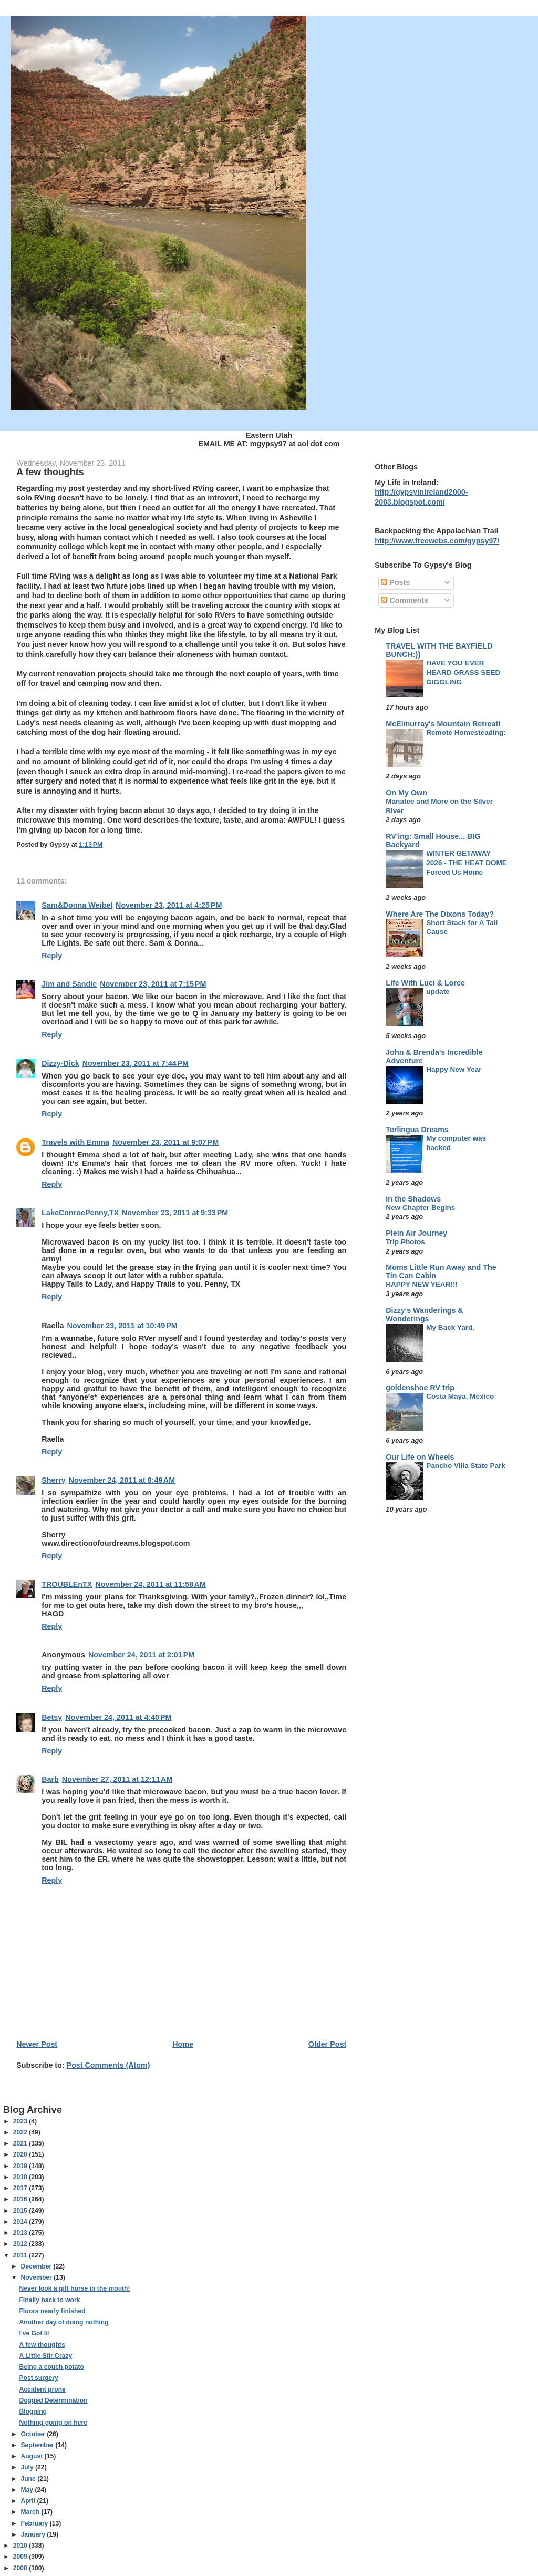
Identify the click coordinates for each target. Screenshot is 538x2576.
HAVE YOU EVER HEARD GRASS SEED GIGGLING (463, 672)
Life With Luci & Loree (425, 983)
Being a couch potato (51, 2366)
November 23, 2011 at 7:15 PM (153, 984)
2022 (21, 2132)
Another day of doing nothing (63, 2322)
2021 (21, 2143)
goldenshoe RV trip (420, 1387)
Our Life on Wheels (420, 1457)
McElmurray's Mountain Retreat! (443, 724)
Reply (52, 955)
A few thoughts (42, 2344)
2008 (21, 2568)
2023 (21, 2121)
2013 (21, 2232)
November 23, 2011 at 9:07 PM (165, 1142)
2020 (21, 2154)
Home (182, 2044)
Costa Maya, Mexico (460, 1396)
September (37, 2445)
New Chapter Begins (420, 1208)
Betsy (52, 1717)
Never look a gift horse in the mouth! (74, 2288)
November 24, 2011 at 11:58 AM (150, 1584)
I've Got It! (34, 2333)
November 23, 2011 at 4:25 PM (169, 905)
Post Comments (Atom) (108, 2065)
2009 (21, 2556)
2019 (21, 2166)
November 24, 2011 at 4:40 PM (118, 1717)
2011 (21, 2255)
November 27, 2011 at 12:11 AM (117, 1779)
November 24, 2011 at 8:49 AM (122, 1480)
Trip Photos (405, 1242)
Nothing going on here (53, 2422)
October (33, 2434)
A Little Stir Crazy (45, 2355)
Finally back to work (49, 2300)
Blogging (33, 2411)
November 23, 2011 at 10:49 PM (122, 1325)
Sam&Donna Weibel (77, 905)
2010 (21, 2545)
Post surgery (38, 2378)
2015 (21, 2210)
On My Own (406, 792)
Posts (395, 582)
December (36, 2266)
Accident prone (42, 2389)
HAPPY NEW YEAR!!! (422, 1284)
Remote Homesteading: (466, 732)
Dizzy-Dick (60, 1063)
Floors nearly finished (52, 2311)
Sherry (53, 1480)
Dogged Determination (53, 2400)
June (28, 2478)
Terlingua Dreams (417, 1129)
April (28, 2501)
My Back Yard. (450, 1327)
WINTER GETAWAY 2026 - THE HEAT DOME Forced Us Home (466, 862)
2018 (21, 2177)
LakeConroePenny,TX (80, 1212)
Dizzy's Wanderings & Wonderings (424, 1314)
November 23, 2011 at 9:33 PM (175, 1212)
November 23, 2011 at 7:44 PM (135, 1063)
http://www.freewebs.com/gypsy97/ (437, 541)
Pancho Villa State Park (465, 1466)
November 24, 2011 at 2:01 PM (141, 1654)
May (27, 2489)
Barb (50, 1779)
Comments (404, 600)
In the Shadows (413, 1199)
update (438, 991)
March (30, 2512)
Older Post (327, 2044)
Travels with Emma (75, 1142)
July (27, 2467)
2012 (21, 2243)
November (37, 2277)
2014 (21, 2221)
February (34, 2523)
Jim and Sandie (69, 984)
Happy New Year (453, 1069)
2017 (21, 2188)
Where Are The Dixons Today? (440, 914)
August (32, 2456)
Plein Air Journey (416, 1233)
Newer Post (36, 2044)
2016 (21, 2199)
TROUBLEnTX (67, 1584)
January (33, 2534)
